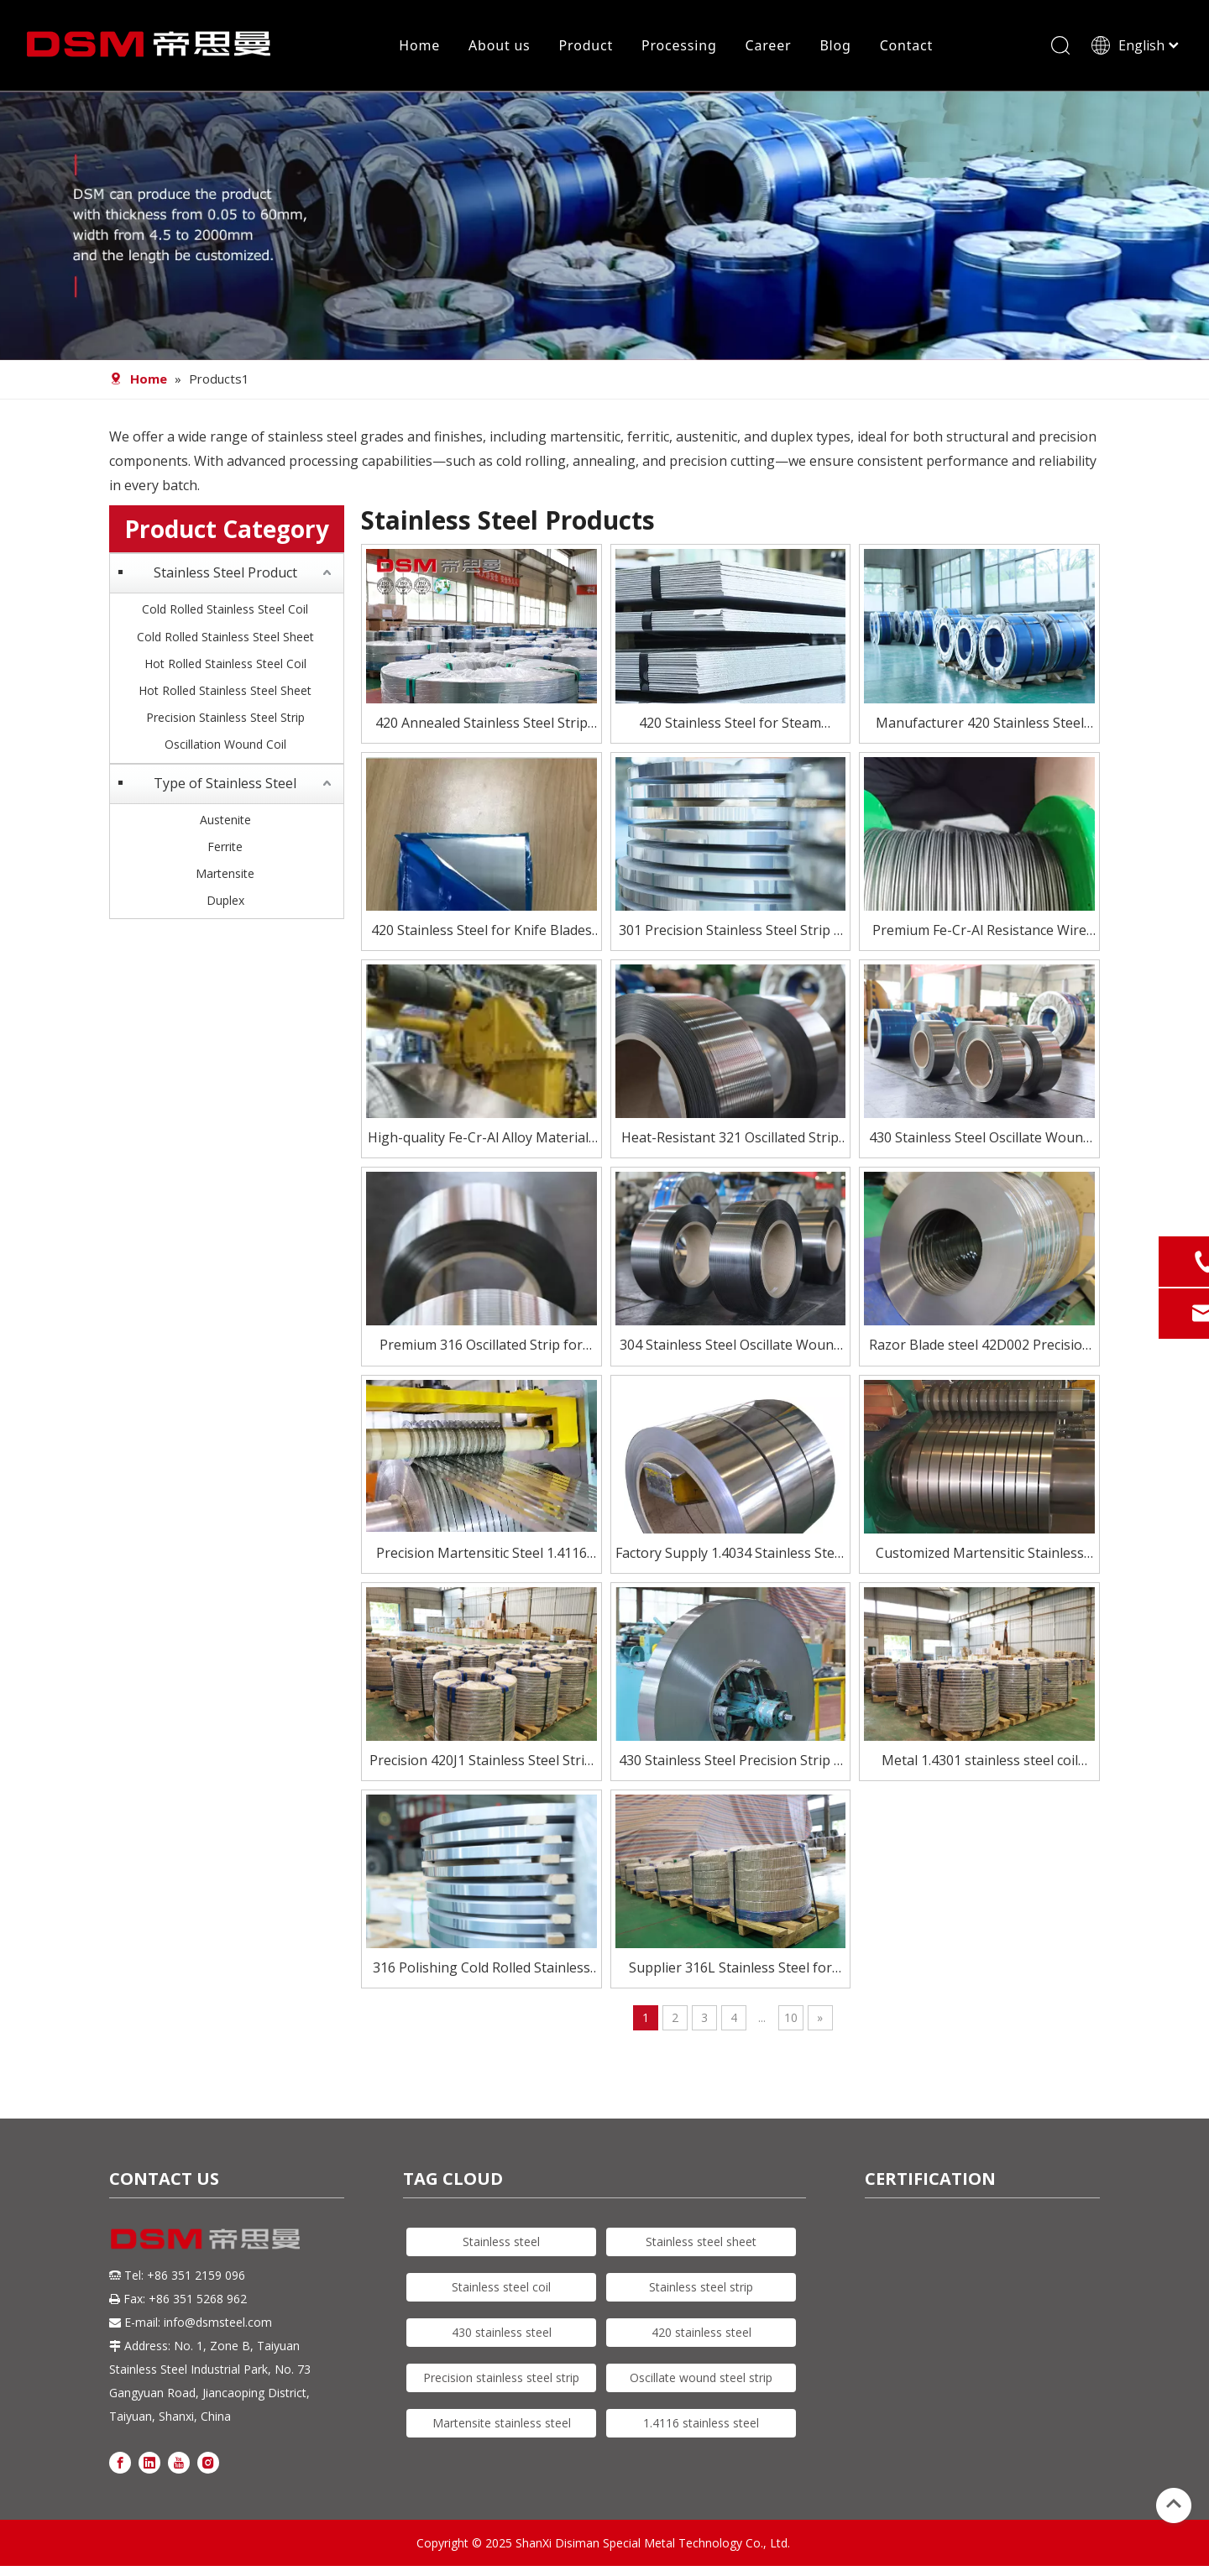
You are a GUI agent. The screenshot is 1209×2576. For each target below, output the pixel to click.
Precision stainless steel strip (501, 2379)
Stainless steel (501, 2243)
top (1174, 2504)
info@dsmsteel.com (218, 2324)
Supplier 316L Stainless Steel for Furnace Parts (730, 1970)
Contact (906, 46)
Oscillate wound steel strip (701, 2379)
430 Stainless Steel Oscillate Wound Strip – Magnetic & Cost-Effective (980, 1140)
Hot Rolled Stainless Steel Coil (225, 664)
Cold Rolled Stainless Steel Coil (225, 611)
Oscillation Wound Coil (225, 746)
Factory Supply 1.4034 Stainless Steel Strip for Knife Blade (730, 1554)
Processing (679, 46)
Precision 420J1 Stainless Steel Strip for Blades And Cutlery (481, 1762)
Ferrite (225, 847)
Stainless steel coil (501, 2288)
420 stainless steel (701, 2334)
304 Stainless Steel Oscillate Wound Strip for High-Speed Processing (730, 1347)
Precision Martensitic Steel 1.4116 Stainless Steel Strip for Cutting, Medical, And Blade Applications (481, 1554)
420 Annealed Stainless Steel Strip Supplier (481, 724)
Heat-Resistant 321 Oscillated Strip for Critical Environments (730, 1140)
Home (419, 46)
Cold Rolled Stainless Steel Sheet (225, 637)
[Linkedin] (149, 2463)
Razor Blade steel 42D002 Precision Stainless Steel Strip (980, 1347)
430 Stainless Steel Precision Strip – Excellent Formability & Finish (730, 1762)
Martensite (225, 874)
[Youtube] (179, 2463)
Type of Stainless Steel (225, 784)
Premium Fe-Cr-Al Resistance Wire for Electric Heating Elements (979, 932)
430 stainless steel (502, 2334)
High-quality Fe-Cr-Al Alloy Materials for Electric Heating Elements (481, 1140)
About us (499, 46)
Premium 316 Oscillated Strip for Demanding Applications (481, 1347)
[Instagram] (208, 2463)
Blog (834, 46)
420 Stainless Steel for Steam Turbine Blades (730, 724)
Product (585, 46)
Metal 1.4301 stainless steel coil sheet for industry (980, 1762)
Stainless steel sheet (701, 2243)
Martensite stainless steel (501, 2424)
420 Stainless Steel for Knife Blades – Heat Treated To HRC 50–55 (481, 932)
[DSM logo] (205, 2239)
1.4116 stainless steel (701, 2424)
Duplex (225, 902)
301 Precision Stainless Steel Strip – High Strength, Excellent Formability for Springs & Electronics (730, 932)
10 (791, 2019)
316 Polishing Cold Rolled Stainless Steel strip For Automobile (481, 1970)
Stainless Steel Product (225, 574)
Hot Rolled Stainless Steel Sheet (225, 692)
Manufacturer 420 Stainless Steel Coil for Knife (980, 724)
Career (768, 46)
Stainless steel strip (701, 2288)
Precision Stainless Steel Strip (225, 719)
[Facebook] (120, 2463)
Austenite (225, 820)
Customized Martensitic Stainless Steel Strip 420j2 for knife (980, 1554)
